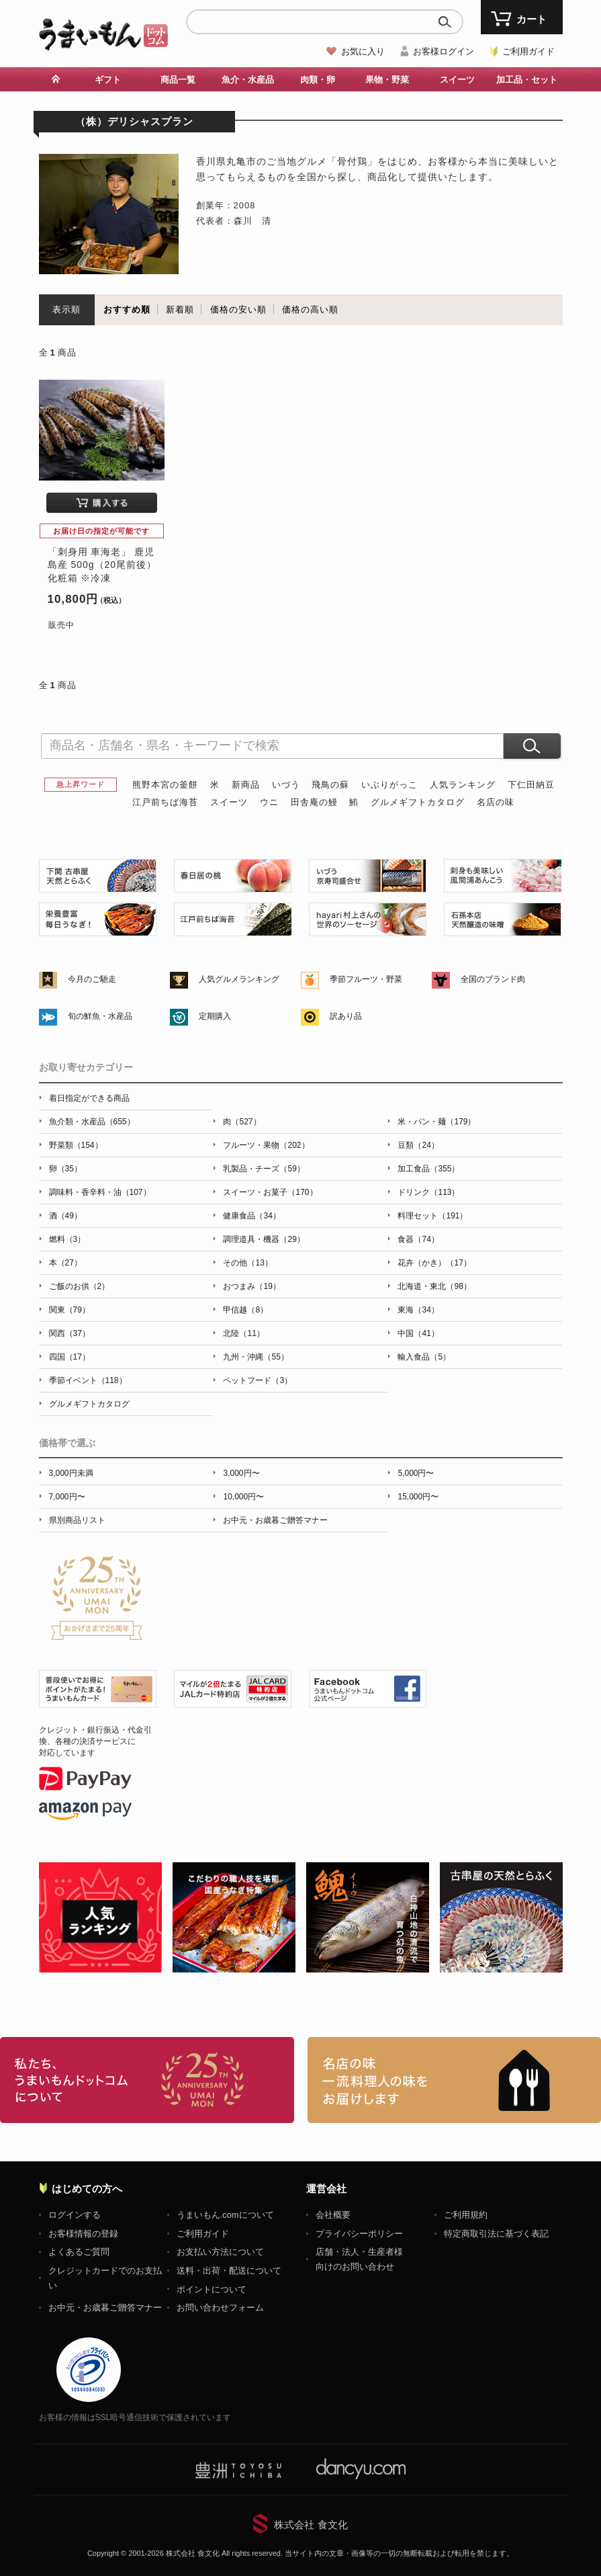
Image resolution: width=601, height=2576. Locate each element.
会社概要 (333, 2215)
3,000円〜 (241, 1473)
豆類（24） (418, 1145)
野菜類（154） (76, 1145)
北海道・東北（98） (434, 1286)
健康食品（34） (251, 1215)
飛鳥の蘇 (330, 785)
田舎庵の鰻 (314, 802)
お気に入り (363, 51)
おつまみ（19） (251, 1286)
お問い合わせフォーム (220, 2307)
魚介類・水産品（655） (92, 1121)
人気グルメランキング (239, 979)
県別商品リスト (77, 1520)
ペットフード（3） (257, 1380)
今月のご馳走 (92, 979)
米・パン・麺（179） (436, 1121)
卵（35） (65, 1168)
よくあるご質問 (78, 2252)
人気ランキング (463, 785)
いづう (286, 785)
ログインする (74, 2215)
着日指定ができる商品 (89, 1098)
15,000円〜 (418, 1496)
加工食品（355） (428, 1168)
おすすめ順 (126, 309)
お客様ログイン (443, 51)
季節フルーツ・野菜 (366, 979)
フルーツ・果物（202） (266, 1145)
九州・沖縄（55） (255, 1357)
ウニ (269, 802)
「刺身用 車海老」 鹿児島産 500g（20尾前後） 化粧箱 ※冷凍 (102, 564)
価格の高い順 (310, 309)
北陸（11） (243, 1333)
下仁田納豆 (531, 785)
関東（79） (69, 1310)
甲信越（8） (245, 1310)
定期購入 (215, 1016)
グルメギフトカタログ (418, 802)
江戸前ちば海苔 (165, 802)
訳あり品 (346, 1016)
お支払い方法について (220, 2252)
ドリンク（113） (428, 1192)
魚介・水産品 (248, 80)
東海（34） (418, 1310)
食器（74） (418, 1239)
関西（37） (69, 1333)
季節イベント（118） (88, 1380)
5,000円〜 (416, 1473)
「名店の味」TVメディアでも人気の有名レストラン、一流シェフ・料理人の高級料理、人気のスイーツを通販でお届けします (455, 2080)
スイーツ (457, 80)
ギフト (108, 80)
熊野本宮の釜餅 (165, 785)
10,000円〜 (243, 1496)
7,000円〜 (67, 1496)
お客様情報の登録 (83, 2234)
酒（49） (65, 1215)
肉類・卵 (317, 80)
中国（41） (418, 1333)
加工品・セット (526, 80)
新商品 (246, 785)
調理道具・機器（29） (263, 1239)
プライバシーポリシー (359, 2234)
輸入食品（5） (424, 1357)
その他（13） (247, 1263)
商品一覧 (177, 80)
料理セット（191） (432, 1215)
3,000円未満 (71, 1473)
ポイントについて (211, 2289)
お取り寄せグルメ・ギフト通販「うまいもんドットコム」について (147, 2080)
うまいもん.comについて (225, 2215)
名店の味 (495, 802)
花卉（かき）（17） (434, 1263)
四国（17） (69, 1357)
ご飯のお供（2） (79, 1286)
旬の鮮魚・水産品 (100, 1016)
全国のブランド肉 (493, 979)
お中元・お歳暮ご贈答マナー (275, 1520)
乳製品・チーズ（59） (263, 1168)
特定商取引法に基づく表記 (496, 2234)
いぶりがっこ (389, 785)
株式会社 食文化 (310, 2524)
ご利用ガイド (528, 51)
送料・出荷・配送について (229, 2271)
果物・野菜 (387, 80)
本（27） (65, 1263)
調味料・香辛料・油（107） (100, 1192)
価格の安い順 (238, 309)
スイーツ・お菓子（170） (270, 1192)
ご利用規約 (466, 2215)
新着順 (180, 309)
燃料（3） (67, 1239)
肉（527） (242, 1121)
